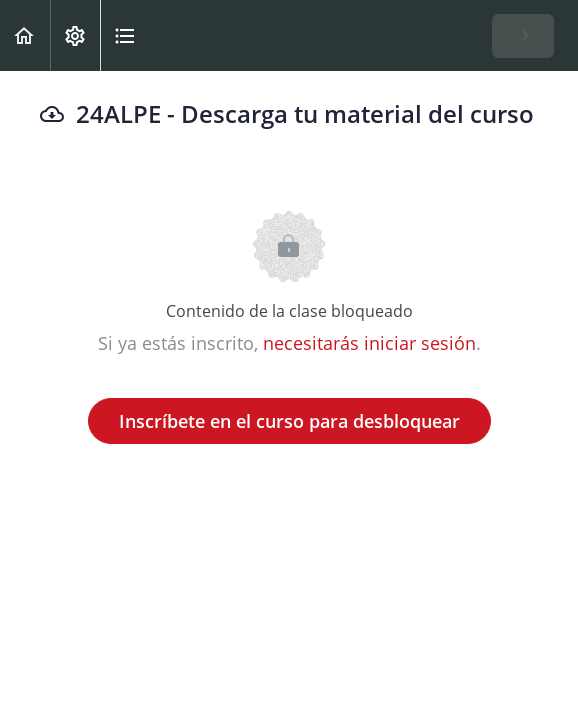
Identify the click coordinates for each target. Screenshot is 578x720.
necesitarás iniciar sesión (369, 343)
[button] (25, 35)
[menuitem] (75, 35)
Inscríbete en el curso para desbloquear (289, 421)
